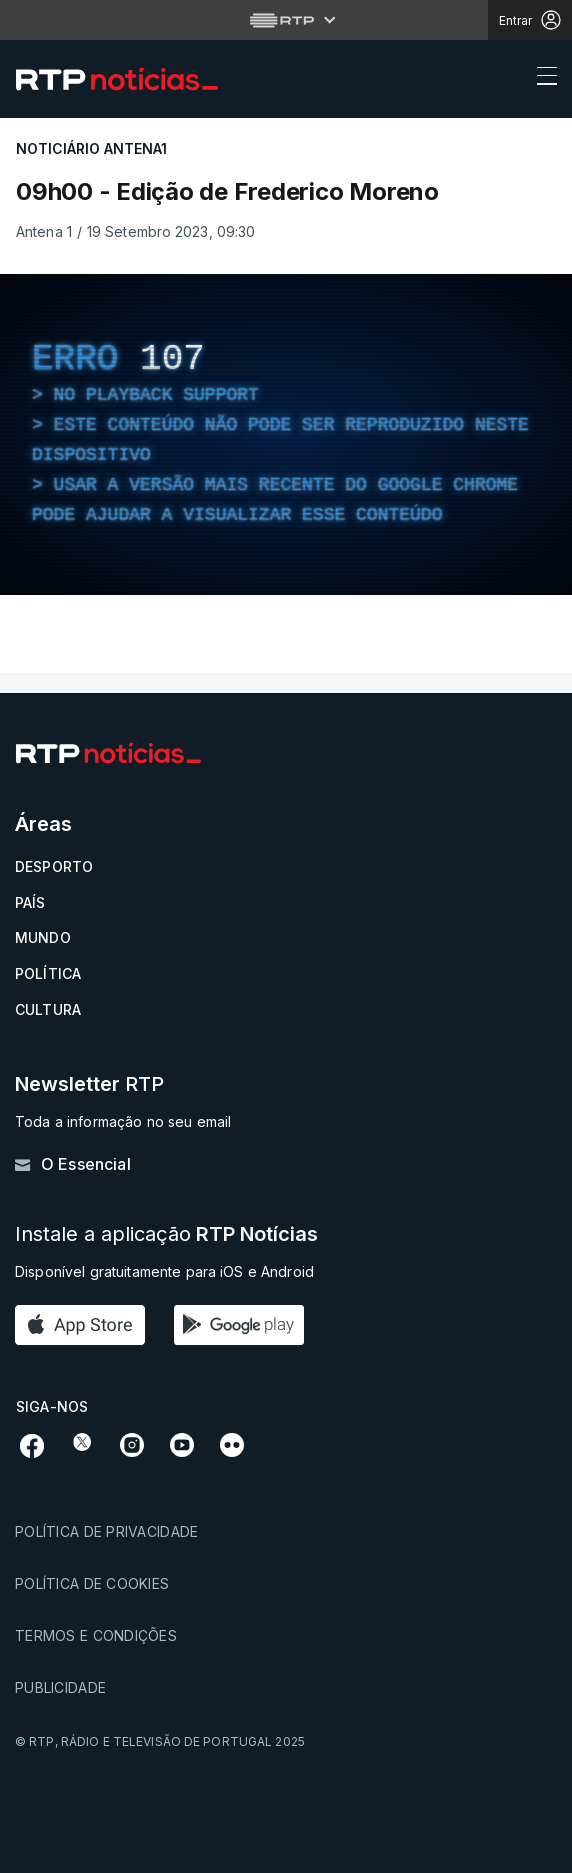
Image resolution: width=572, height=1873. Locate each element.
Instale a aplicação (166, 1234)
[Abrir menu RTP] (286, 20)
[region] (286, 435)
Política (48, 973)
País (30, 902)
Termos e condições (96, 1635)
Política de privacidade (106, 1531)
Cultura (48, 1009)
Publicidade (60, 1687)
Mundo (43, 937)
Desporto (54, 866)
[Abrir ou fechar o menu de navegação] (541, 79)
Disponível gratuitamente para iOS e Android (164, 1271)
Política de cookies (92, 1583)
